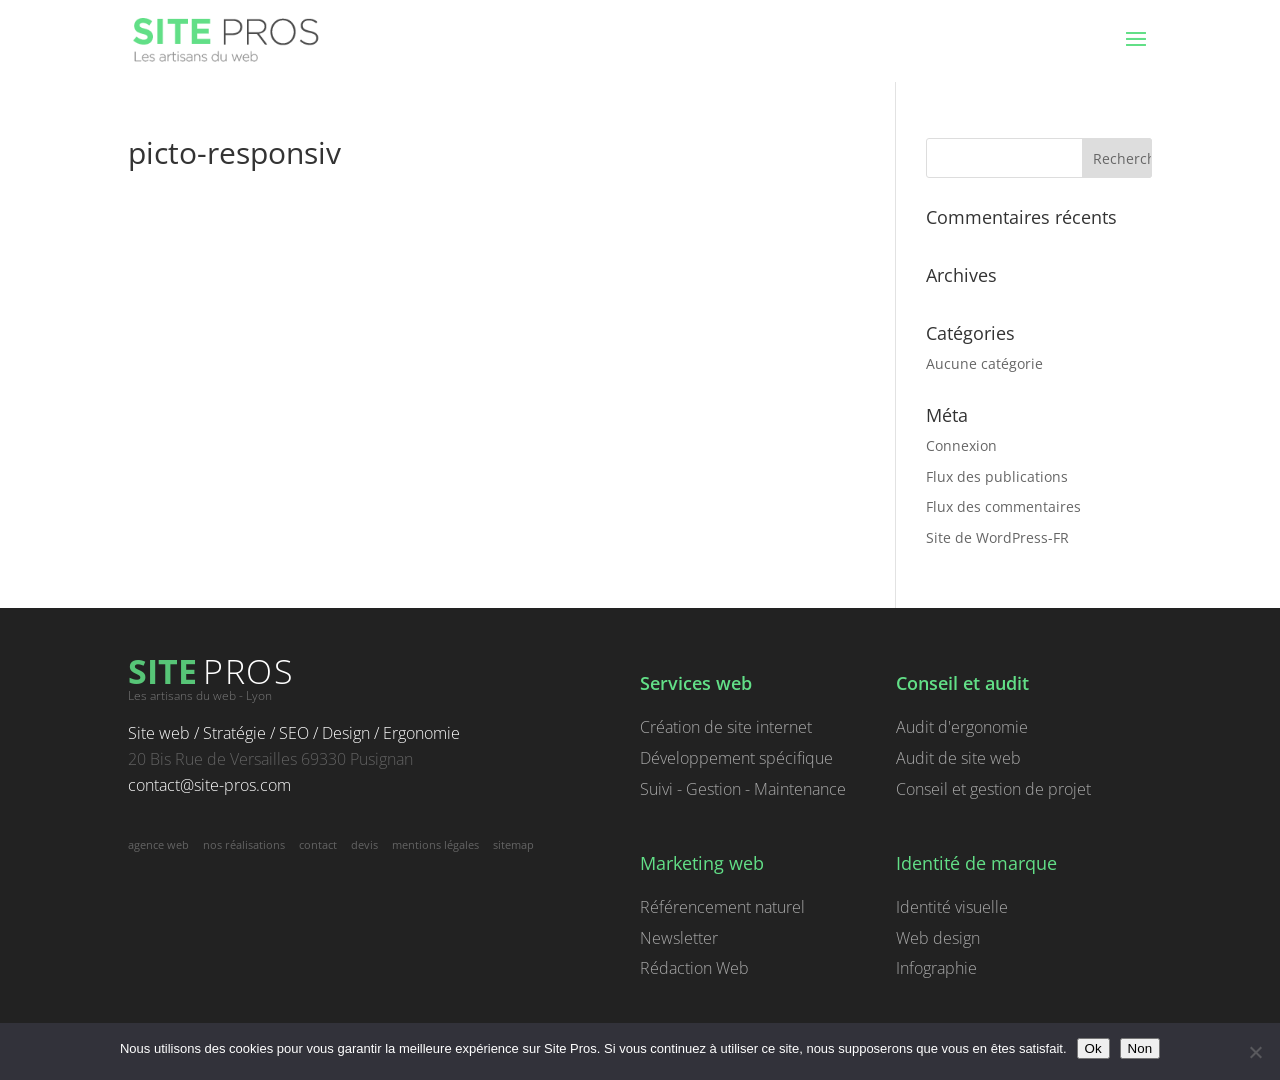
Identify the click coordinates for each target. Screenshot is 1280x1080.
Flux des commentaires (1003, 506)
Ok (1093, 1048)
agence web (158, 844)
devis (364, 844)
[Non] (1255, 1052)
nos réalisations (244, 844)
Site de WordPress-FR (997, 537)
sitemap (513, 844)
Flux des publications (997, 476)
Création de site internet (726, 727)
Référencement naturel (722, 907)
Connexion (961, 445)
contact (318, 844)
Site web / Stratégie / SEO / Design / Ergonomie (294, 733)
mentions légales (435, 844)
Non (1140, 1048)
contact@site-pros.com (209, 785)
